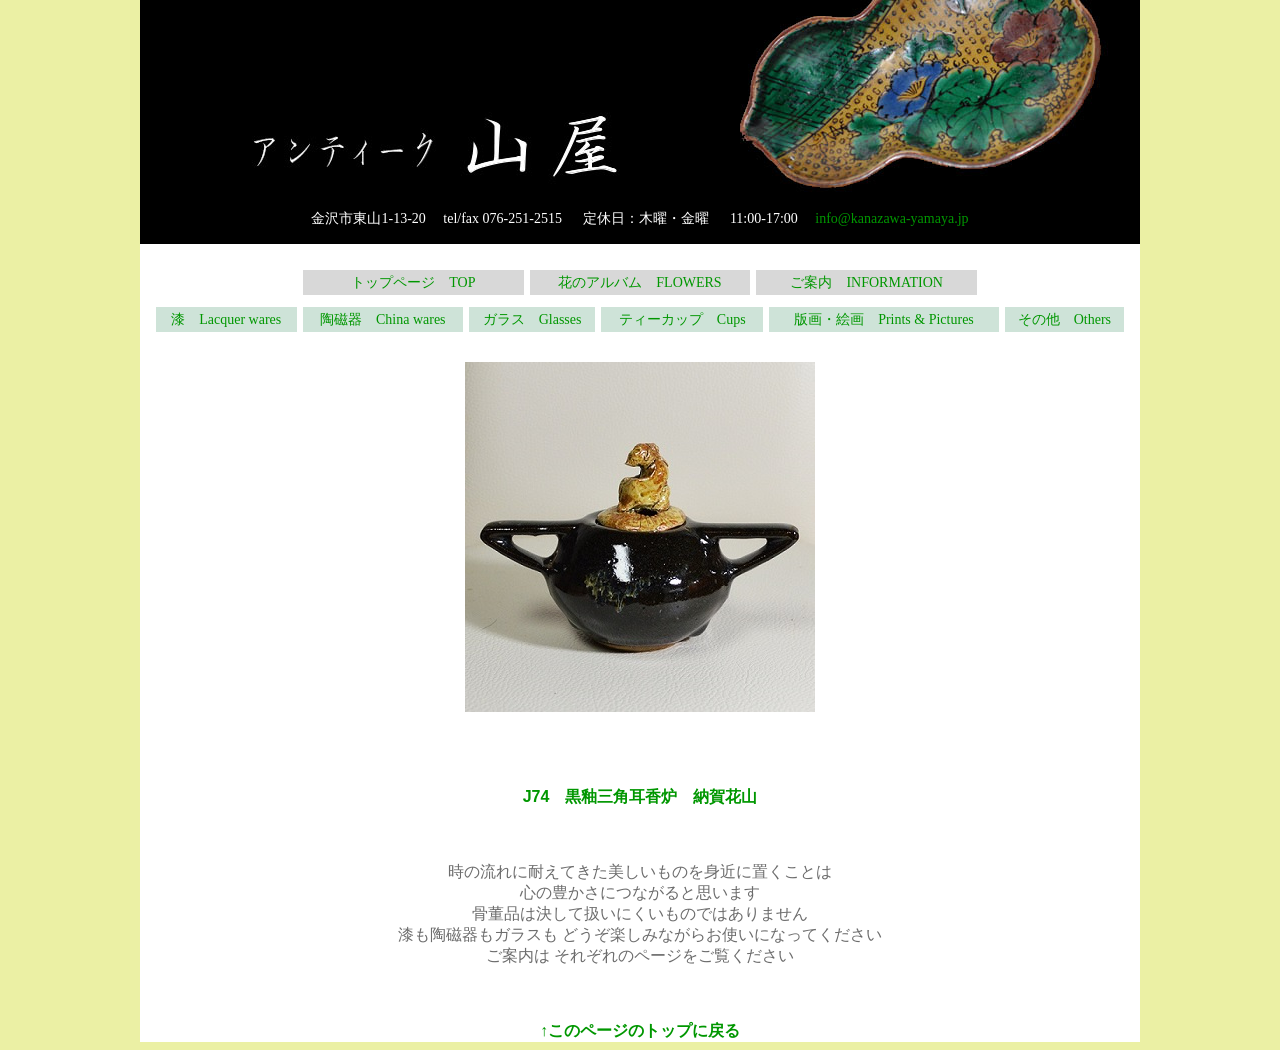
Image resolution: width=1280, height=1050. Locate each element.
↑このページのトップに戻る (640, 1030)
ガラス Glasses (532, 319)
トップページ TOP (413, 282)
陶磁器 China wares (383, 319)
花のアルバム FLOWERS (639, 282)
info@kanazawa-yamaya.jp (891, 218)
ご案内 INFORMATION (866, 282)
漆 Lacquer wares (226, 319)
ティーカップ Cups (682, 319)
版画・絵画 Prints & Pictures (884, 319)
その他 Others (1064, 319)
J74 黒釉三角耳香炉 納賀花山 (640, 796)
